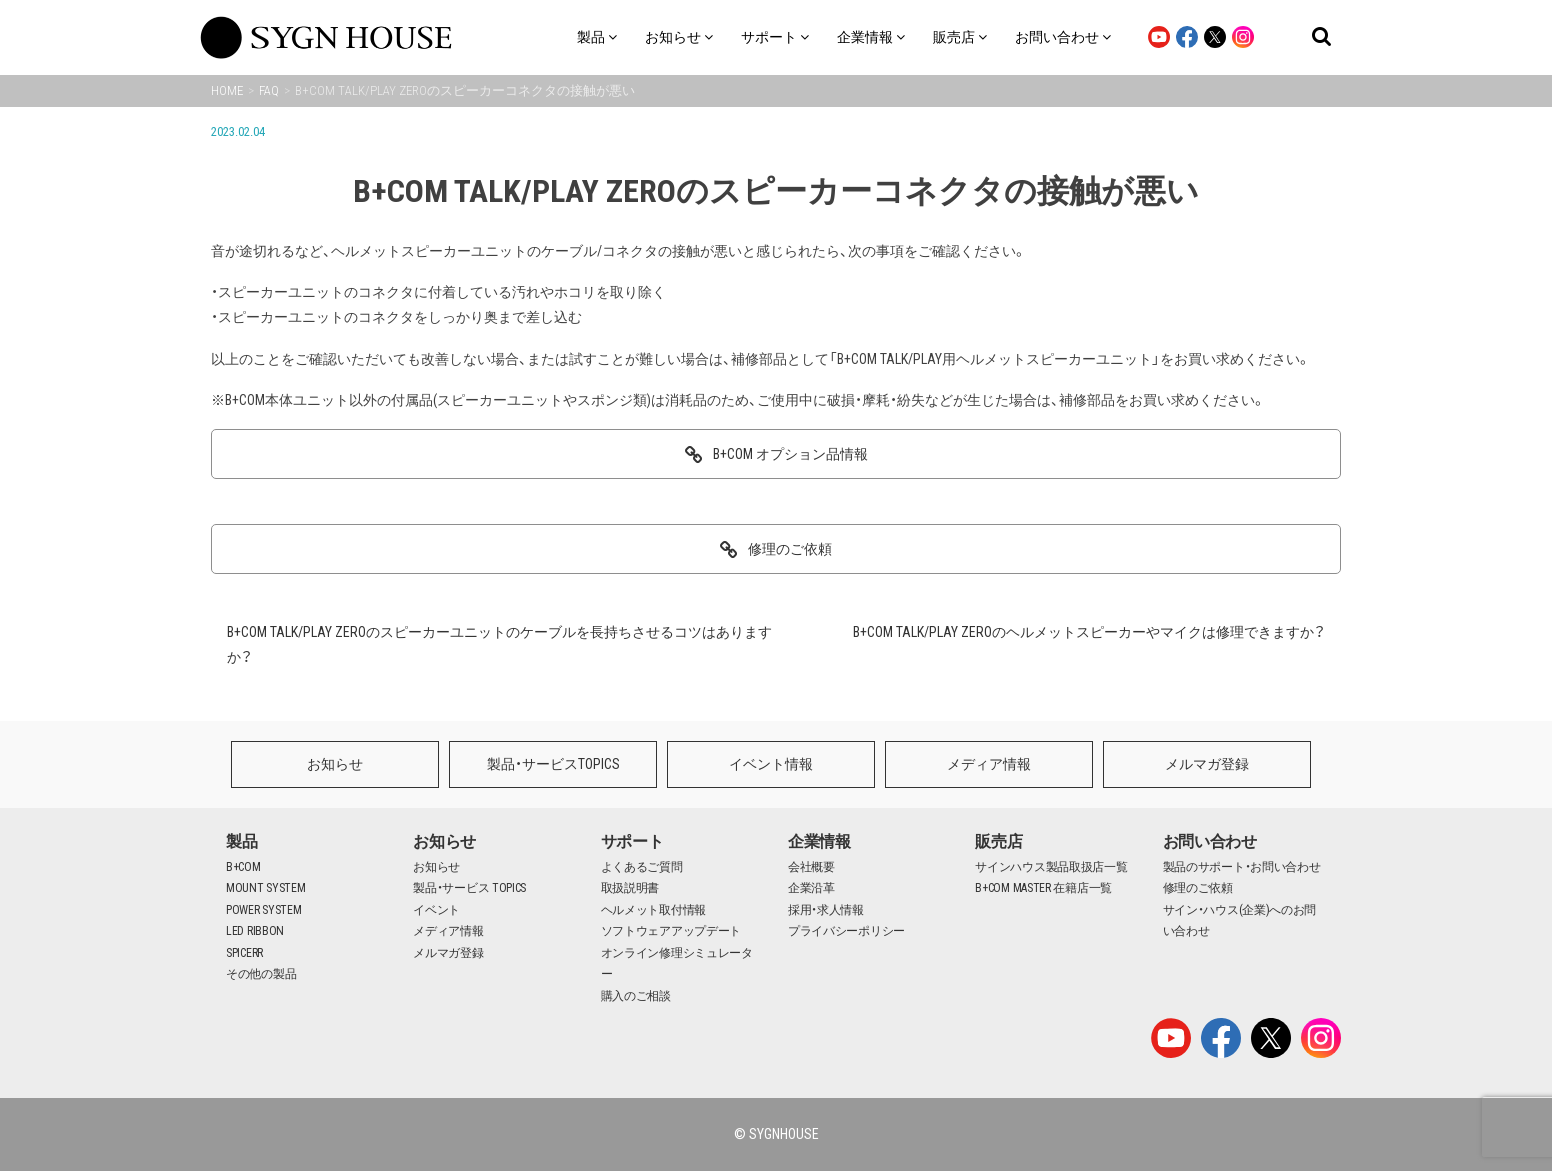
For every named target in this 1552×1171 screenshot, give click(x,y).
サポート (632, 841)
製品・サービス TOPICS (469, 888)
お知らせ (335, 764)
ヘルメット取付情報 (653, 910)
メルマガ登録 (1207, 764)
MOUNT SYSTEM (265, 888)
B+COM (243, 867)
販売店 (998, 841)
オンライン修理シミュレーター (677, 964)
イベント (436, 910)
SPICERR (244, 953)
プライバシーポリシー (846, 931)
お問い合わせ (1210, 841)
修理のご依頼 (790, 549)
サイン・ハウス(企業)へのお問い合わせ (1240, 921)
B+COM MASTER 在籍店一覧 (1043, 888)
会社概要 (811, 867)
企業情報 (819, 841)
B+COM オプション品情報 (790, 454)
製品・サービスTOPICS (553, 764)
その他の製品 (261, 974)
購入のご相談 (636, 996)
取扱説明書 (630, 888)
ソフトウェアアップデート (671, 931)
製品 (241, 841)
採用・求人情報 (826, 910)
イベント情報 (771, 764)
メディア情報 (989, 764)
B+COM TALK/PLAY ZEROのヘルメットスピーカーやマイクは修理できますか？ (1089, 632)
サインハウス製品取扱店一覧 (1051, 867)
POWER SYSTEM (263, 910)
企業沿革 (811, 888)
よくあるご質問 (642, 867)
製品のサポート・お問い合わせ (1242, 867)
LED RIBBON (255, 931)
